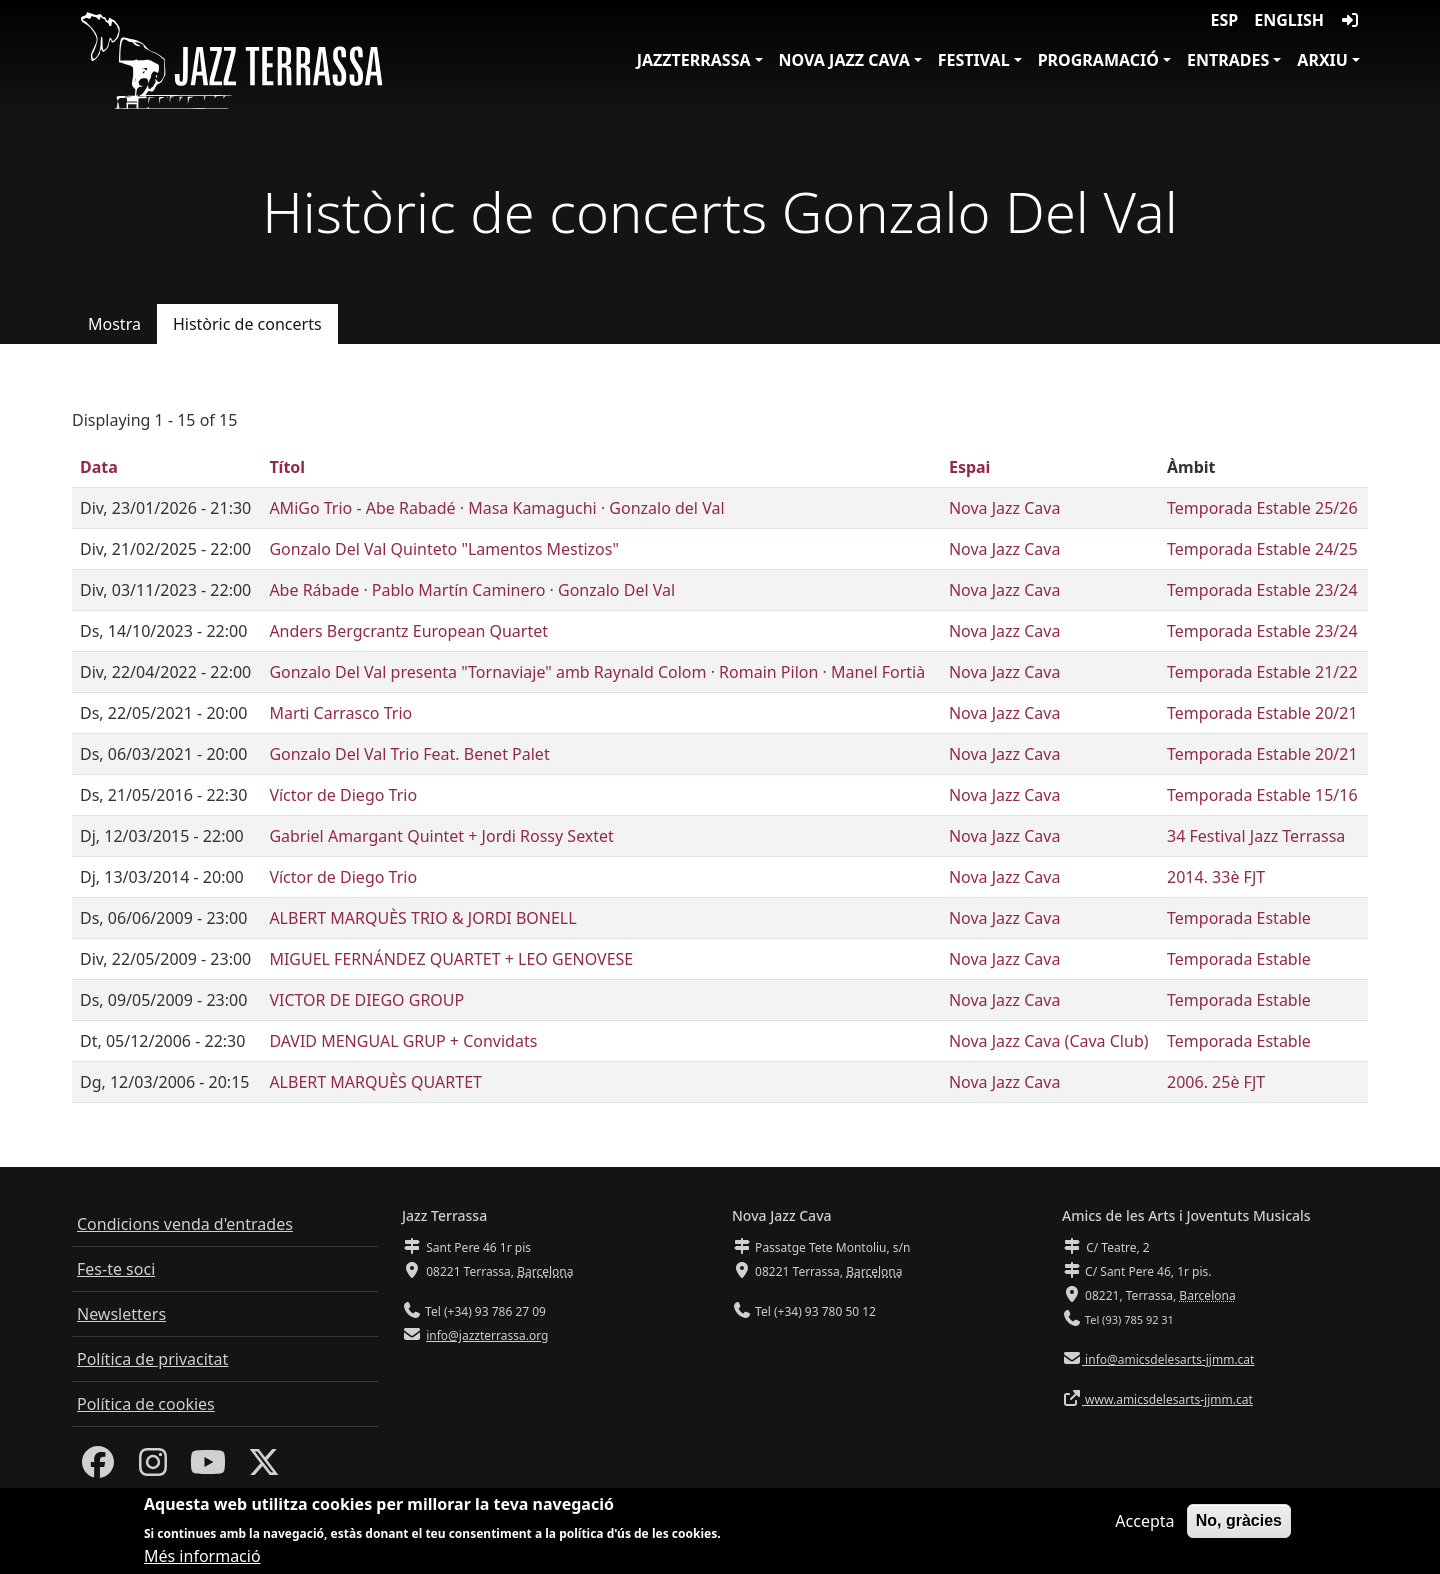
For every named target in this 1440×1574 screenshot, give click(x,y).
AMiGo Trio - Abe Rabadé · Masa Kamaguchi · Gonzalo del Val (496, 508)
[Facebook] (98, 1468)
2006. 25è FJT (1216, 1082)
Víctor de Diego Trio (343, 795)
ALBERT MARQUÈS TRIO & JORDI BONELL (422, 918)
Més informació (202, 1562)
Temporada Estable (1239, 918)
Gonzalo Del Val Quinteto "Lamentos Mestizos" (444, 549)
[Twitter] (264, 1468)
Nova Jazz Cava (844, 60)
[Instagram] (153, 1468)
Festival (974, 60)
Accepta (1144, 1527)
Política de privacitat (152, 1359)
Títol (287, 467)
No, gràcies (1239, 1526)
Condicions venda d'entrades (185, 1224)
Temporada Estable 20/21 (1262, 713)
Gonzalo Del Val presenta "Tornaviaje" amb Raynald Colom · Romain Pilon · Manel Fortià (597, 672)
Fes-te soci (116, 1269)
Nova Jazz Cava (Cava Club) (1049, 1041)
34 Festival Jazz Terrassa (1256, 836)
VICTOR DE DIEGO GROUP (366, 1000)
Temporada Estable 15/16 (1262, 795)
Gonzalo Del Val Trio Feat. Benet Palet (409, 754)
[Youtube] (208, 1468)
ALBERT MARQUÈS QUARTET (375, 1082)
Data (99, 467)
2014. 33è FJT (1216, 877)
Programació (1098, 60)
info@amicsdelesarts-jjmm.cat (1168, 1359)
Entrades (1228, 60)
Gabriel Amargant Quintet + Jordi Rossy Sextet (441, 836)
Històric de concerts (247, 324)
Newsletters (121, 1314)
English (1289, 20)
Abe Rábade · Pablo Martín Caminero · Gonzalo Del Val (472, 590)
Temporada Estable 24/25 (1262, 549)
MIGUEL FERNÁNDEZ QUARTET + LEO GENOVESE (451, 959)
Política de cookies (146, 1404)
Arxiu (1322, 60)
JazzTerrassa (694, 60)
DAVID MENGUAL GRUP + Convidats (403, 1041)
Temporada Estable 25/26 (1262, 508)
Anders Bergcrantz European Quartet (408, 631)
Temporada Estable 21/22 (1262, 672)
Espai (969, 467)
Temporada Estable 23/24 (1262, 590)
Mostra (114, 324)
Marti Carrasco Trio (340, 713)
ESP (1225, 20)
